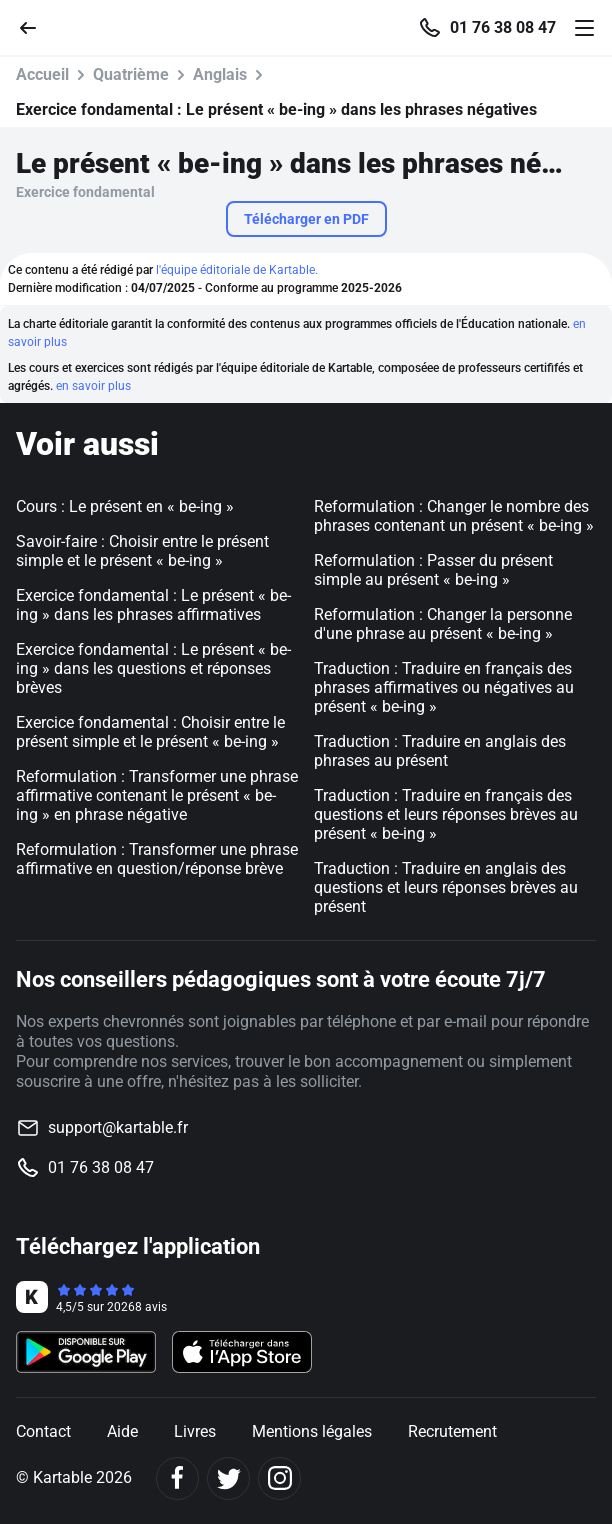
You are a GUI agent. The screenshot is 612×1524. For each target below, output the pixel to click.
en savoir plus (93, 386)
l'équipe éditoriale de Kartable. (237, 270)
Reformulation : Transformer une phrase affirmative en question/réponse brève (157, 859)
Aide (122, 1431)
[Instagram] (279, 1478)
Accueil (42, 74)
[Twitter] (228, 1478)
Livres (195, 1431)
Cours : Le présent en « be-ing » (125, 506)
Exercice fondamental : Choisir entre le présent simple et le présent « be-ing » (150, 732)
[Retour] (36, 26)
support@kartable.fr (118, 1127)
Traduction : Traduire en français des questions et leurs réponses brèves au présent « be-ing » (446, 814)
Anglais (220, 74)
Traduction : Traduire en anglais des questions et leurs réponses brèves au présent (446, 887)
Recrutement (452, 1431)
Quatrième (131, 74)
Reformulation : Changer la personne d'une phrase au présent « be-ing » (443, 624)
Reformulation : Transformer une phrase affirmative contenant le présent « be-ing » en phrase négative (157, 795)
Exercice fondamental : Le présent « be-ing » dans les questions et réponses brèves (153, 668)
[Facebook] (177, 1478)
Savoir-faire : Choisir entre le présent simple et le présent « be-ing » (142, 551)
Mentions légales (312, 1431)
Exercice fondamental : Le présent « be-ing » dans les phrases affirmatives (153, 605)
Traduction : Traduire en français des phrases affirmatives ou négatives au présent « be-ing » (444, 687)
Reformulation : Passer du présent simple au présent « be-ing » (433, 570)
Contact (43, 1431)
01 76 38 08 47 (503, 28)
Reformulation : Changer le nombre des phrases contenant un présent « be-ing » (454, 516)
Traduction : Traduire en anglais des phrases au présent (440, 751)
